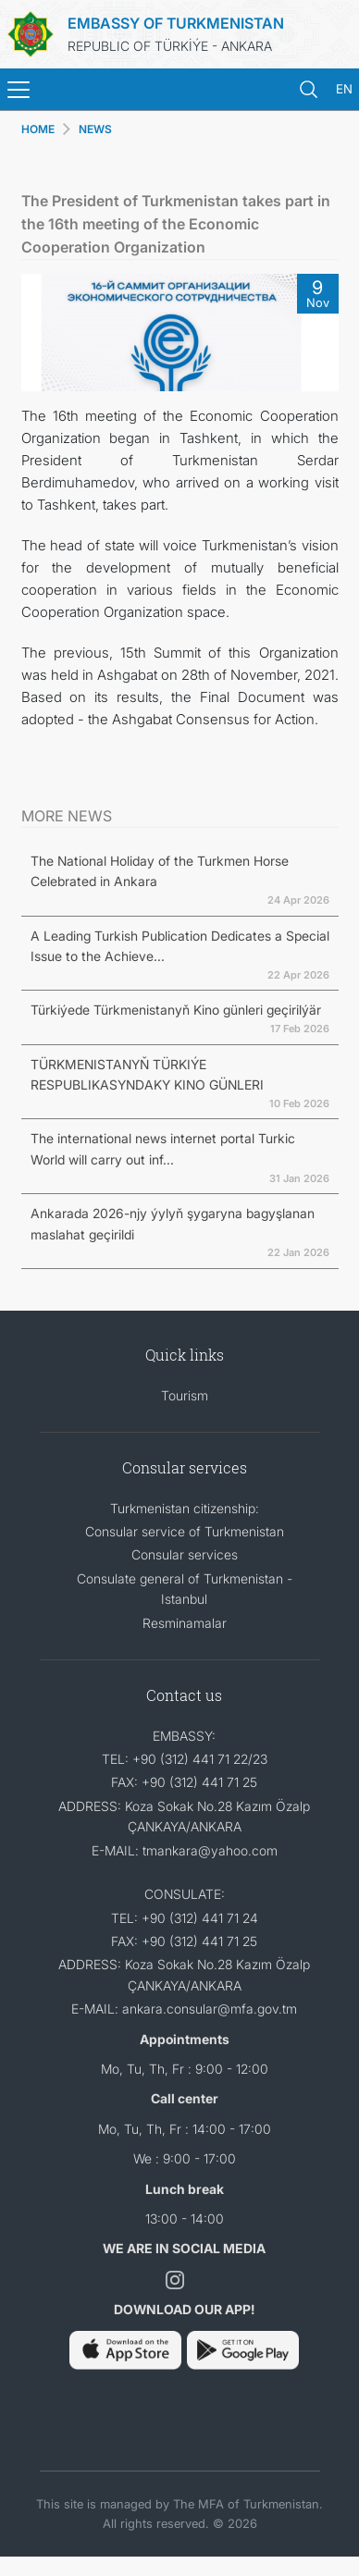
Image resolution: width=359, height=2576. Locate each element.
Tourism (184, 1395)
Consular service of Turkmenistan (184, 1531)
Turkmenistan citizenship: (184, 1508)
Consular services (184, 1554)
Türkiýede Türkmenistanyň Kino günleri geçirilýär (176, 1009)
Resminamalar (184, 1623)
